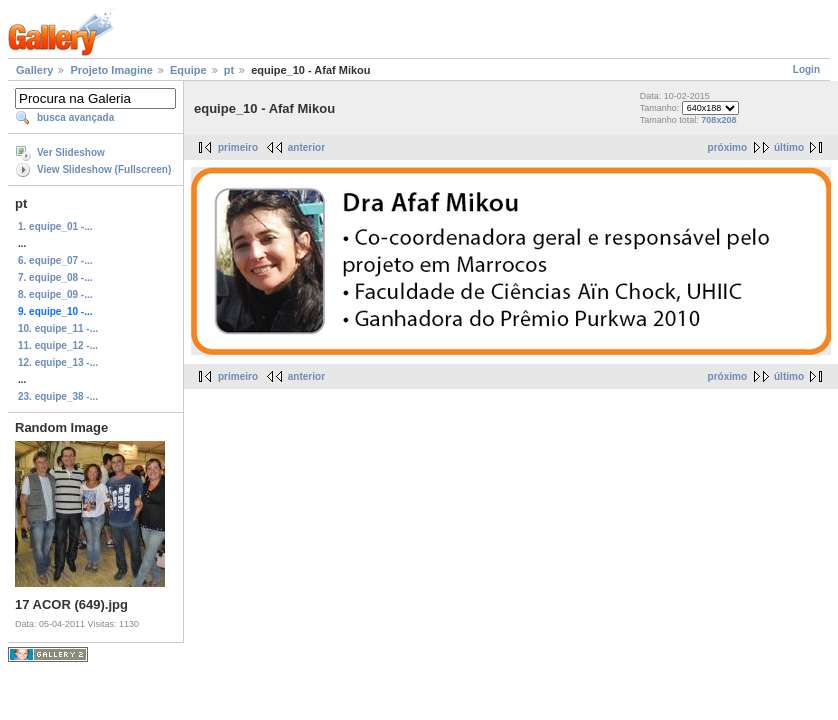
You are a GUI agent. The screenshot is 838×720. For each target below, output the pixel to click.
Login (806, 69)
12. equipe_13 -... (58, 362)
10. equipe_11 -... (58, 328)
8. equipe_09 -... (55, 294)
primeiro (238, 147)
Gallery (34, 70)
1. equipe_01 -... (55, 226)
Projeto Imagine (111, 70)
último (789, 147)
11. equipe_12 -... (58, 345)
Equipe (188, 70)
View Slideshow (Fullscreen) (104, 169)
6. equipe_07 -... (55, 260)
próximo (727, 147)
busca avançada (75, 117)
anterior (306, 147)
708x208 (718, 120)
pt (229, 70)
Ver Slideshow (71, 152)
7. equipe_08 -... (55, 277)
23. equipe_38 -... (58, 396)
